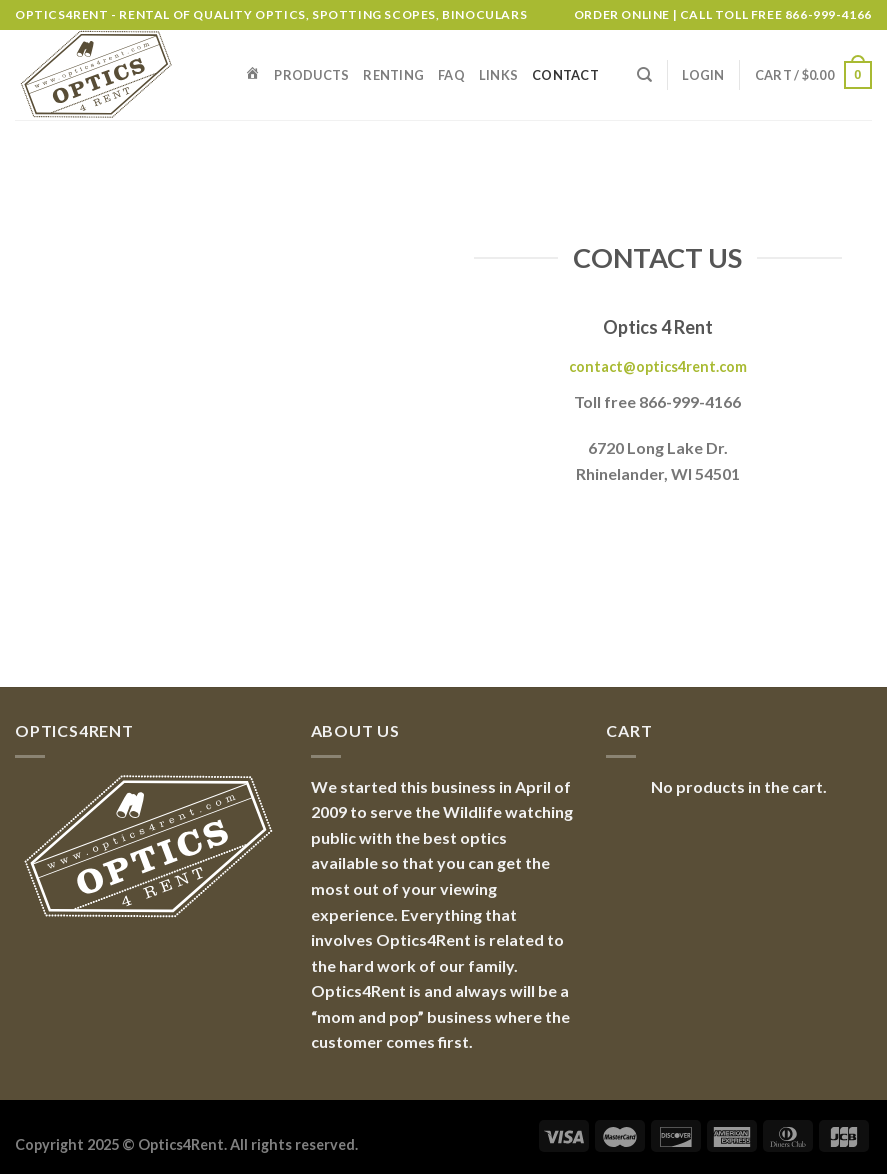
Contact (565, 75)
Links (498, 75)
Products (311, 75)
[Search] (644, 75)
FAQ (451, 75)
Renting (393, 75)
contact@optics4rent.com (658, 366)
